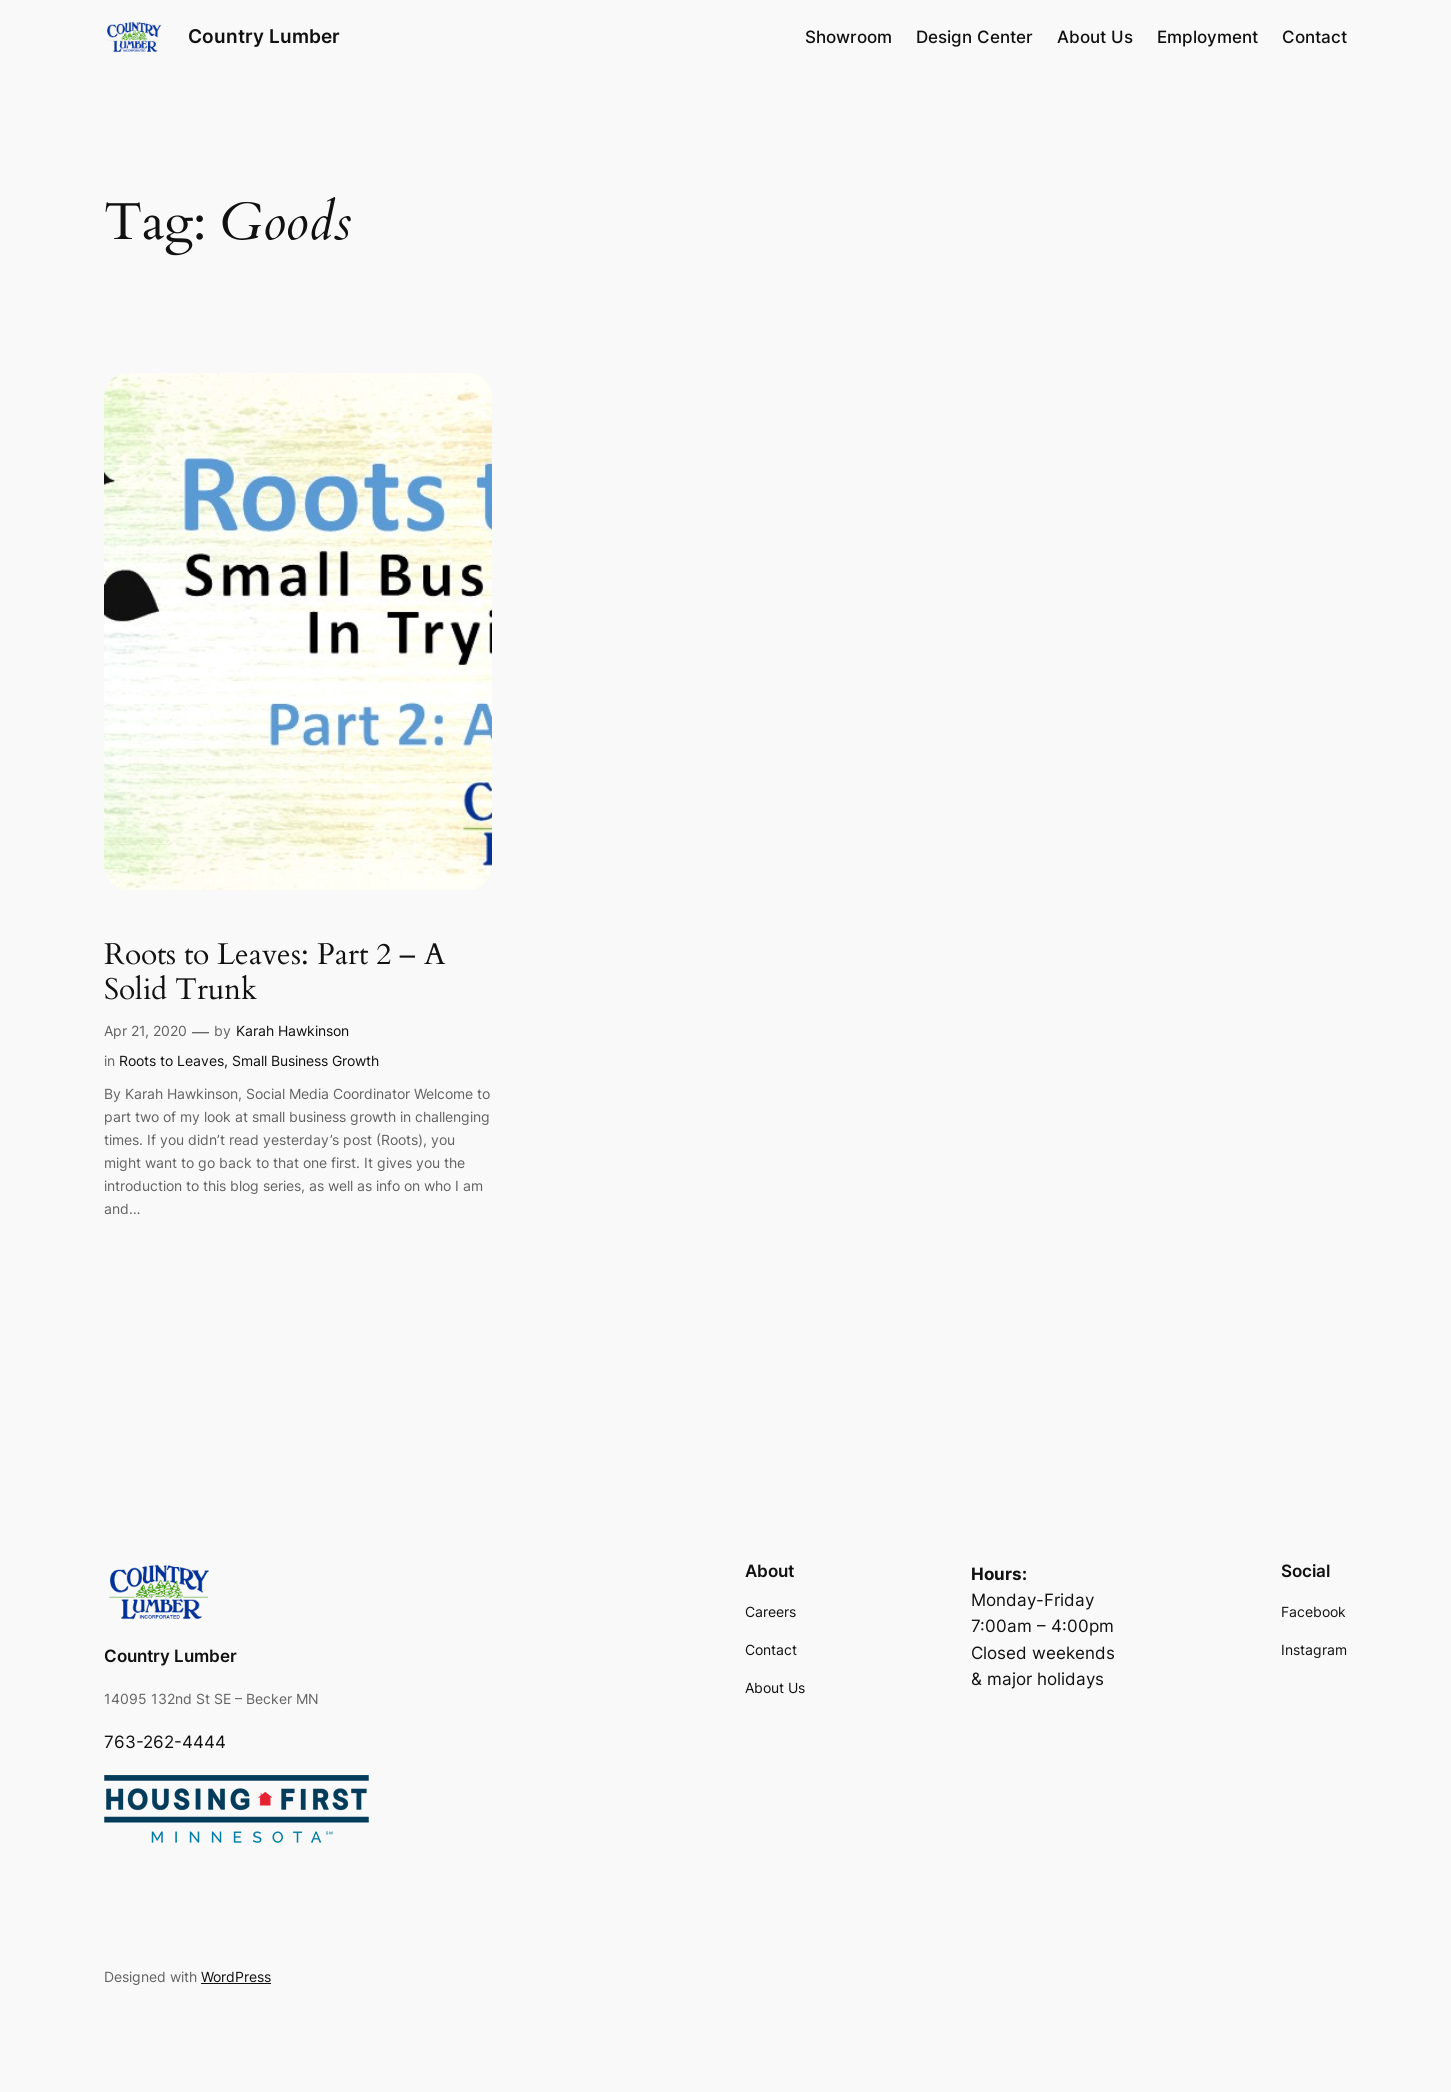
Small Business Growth (305, 1060)
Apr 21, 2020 (145, 1030)
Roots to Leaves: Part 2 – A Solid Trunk (274, 973)
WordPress (236, 1976)
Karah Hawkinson (292, 1030)
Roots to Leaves (171, 1060)
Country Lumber (264, 36)
